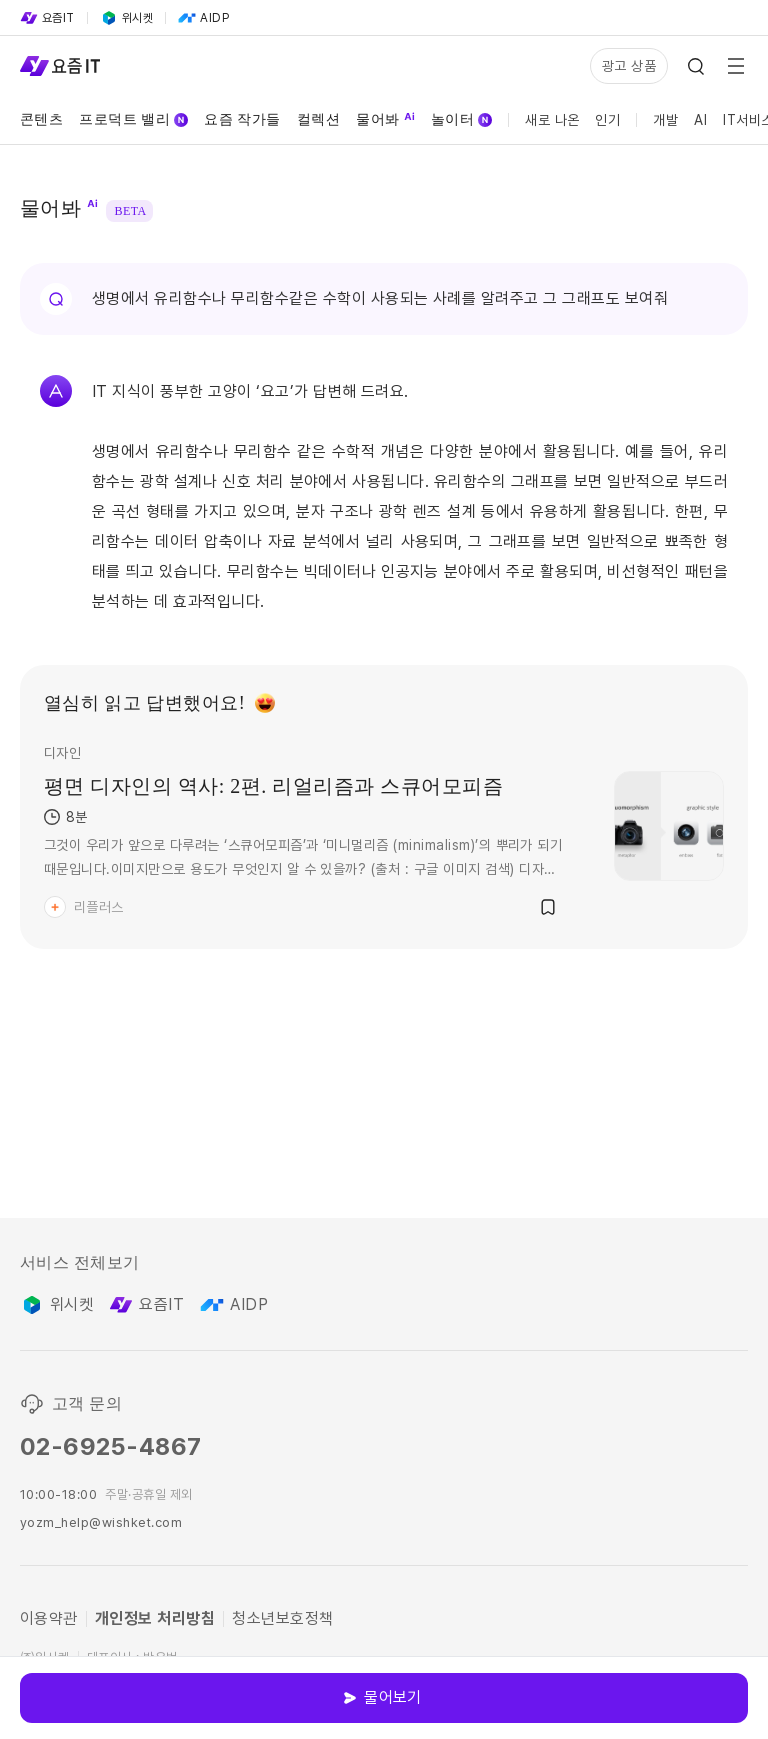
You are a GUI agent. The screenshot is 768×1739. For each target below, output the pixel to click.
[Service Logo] (60, 66)
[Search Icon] (696, 66)
